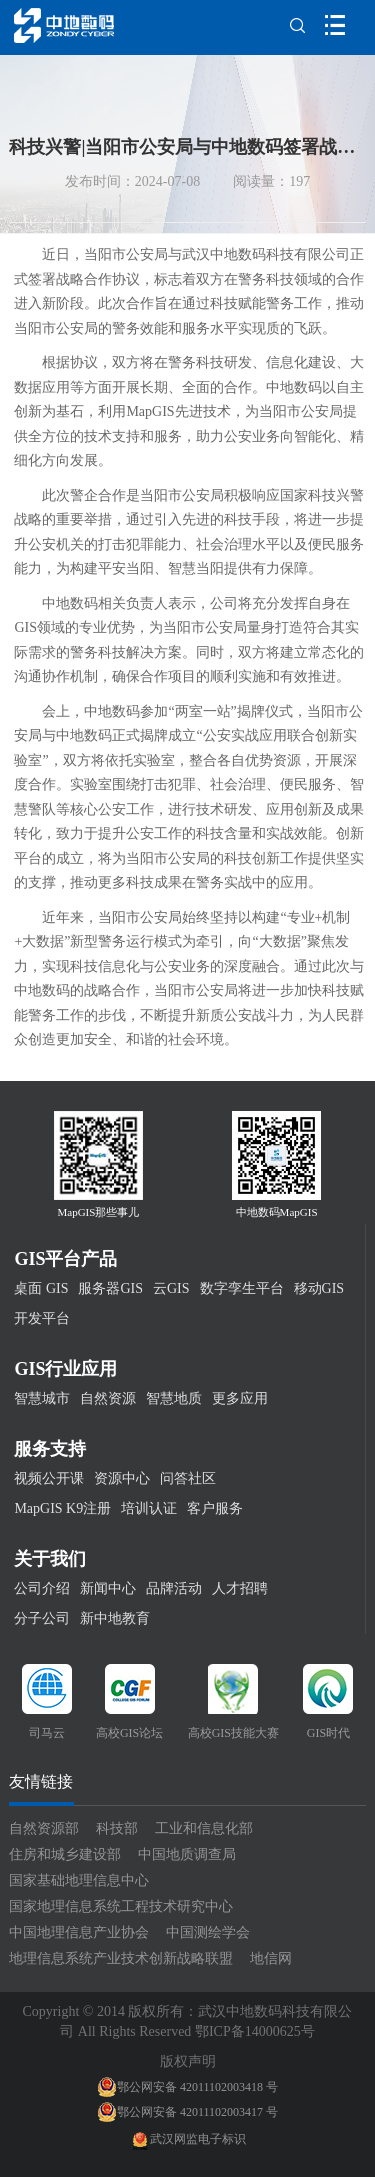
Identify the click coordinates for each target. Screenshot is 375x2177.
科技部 (117, 1828)
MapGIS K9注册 (62, 1508)
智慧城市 (42, 1398)
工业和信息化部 (204, 1828)
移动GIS (319, 1288)
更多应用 (240, 1398)
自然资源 (108, 1398)
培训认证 (149, 1508)
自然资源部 (44, 1828)
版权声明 (188, 2061)
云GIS (171, 1288)
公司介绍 (42, 1588)
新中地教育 (115, 1618)
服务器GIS (110, 1288)
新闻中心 (108, 1588)
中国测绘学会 (208, 1932)
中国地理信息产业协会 (79, 1932)
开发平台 (42, 1318)
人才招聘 (240, 1588)
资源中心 (122, 1478)
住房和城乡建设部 (65, 1854)
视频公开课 (49, 1478)
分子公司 (42, 1618)
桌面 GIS (41, 1288)
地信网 (271, 1958)
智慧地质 (174, 1398)
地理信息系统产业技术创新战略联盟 (121, 1958)
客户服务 (215, 1508)
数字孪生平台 (242, 1288)
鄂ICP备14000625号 (255, 2031)
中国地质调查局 (187, 1854)
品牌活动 (174, 1588)
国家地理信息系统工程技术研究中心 (121, 1906)
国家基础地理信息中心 (79, 1880)
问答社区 (188, 1478)
